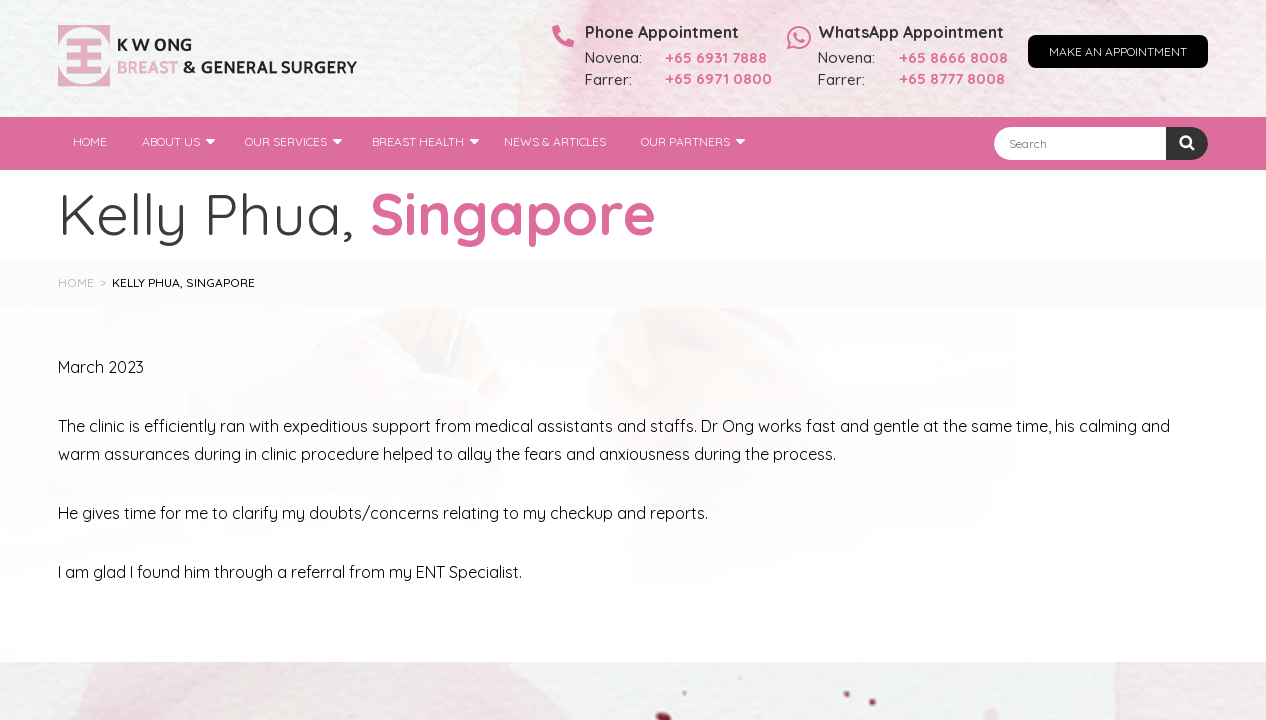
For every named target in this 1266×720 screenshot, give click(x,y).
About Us (171, 141)
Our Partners (685, 141)
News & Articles (555, 141)
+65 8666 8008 (954, 57)
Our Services (286, 141)
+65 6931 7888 (716, 57)
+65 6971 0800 (719, 78)
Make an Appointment (1118, 51)
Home (90, 141)
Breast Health (418, 141)
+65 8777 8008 (952, 78)
